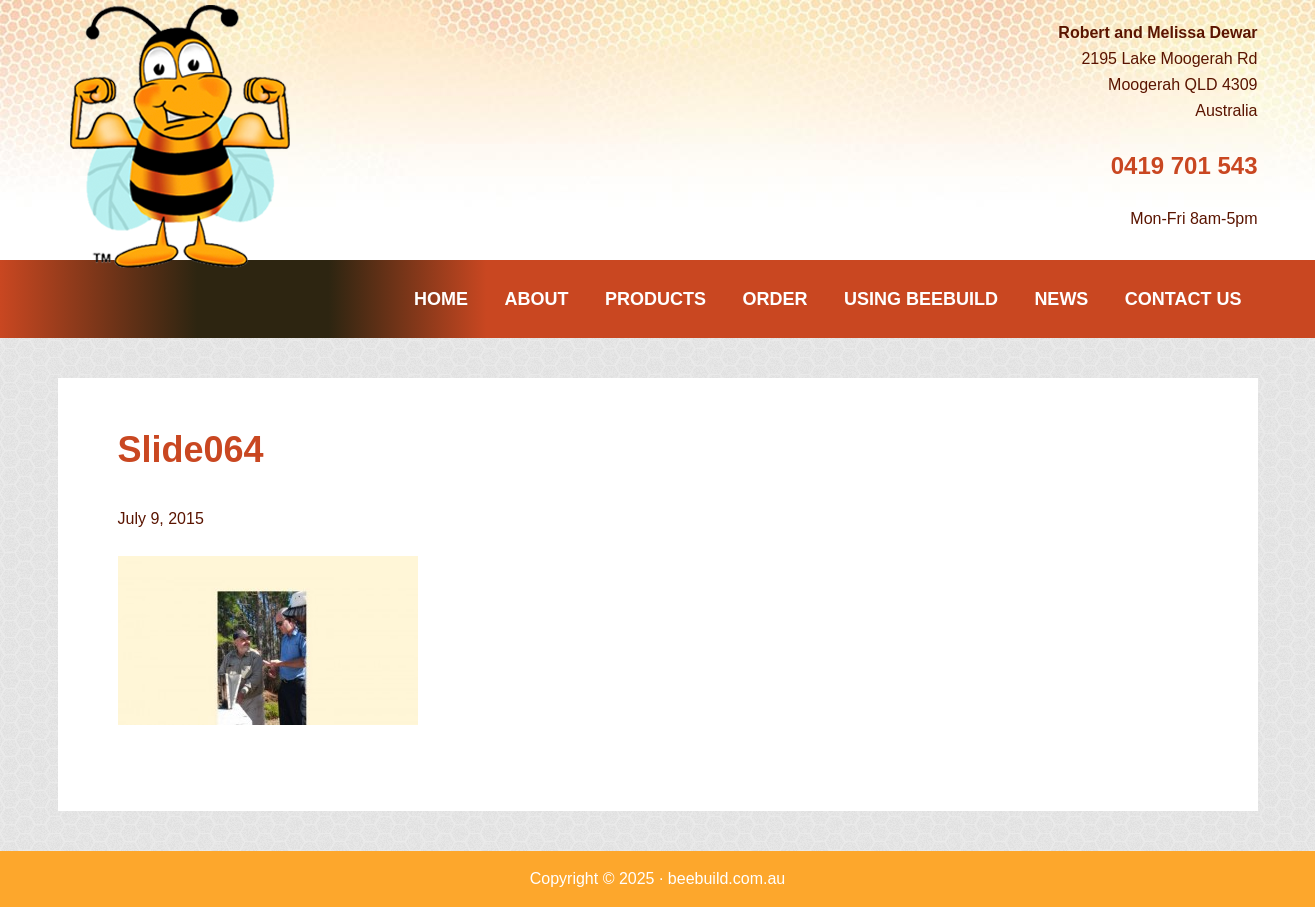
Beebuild (188, 136)
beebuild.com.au (726, 878)
